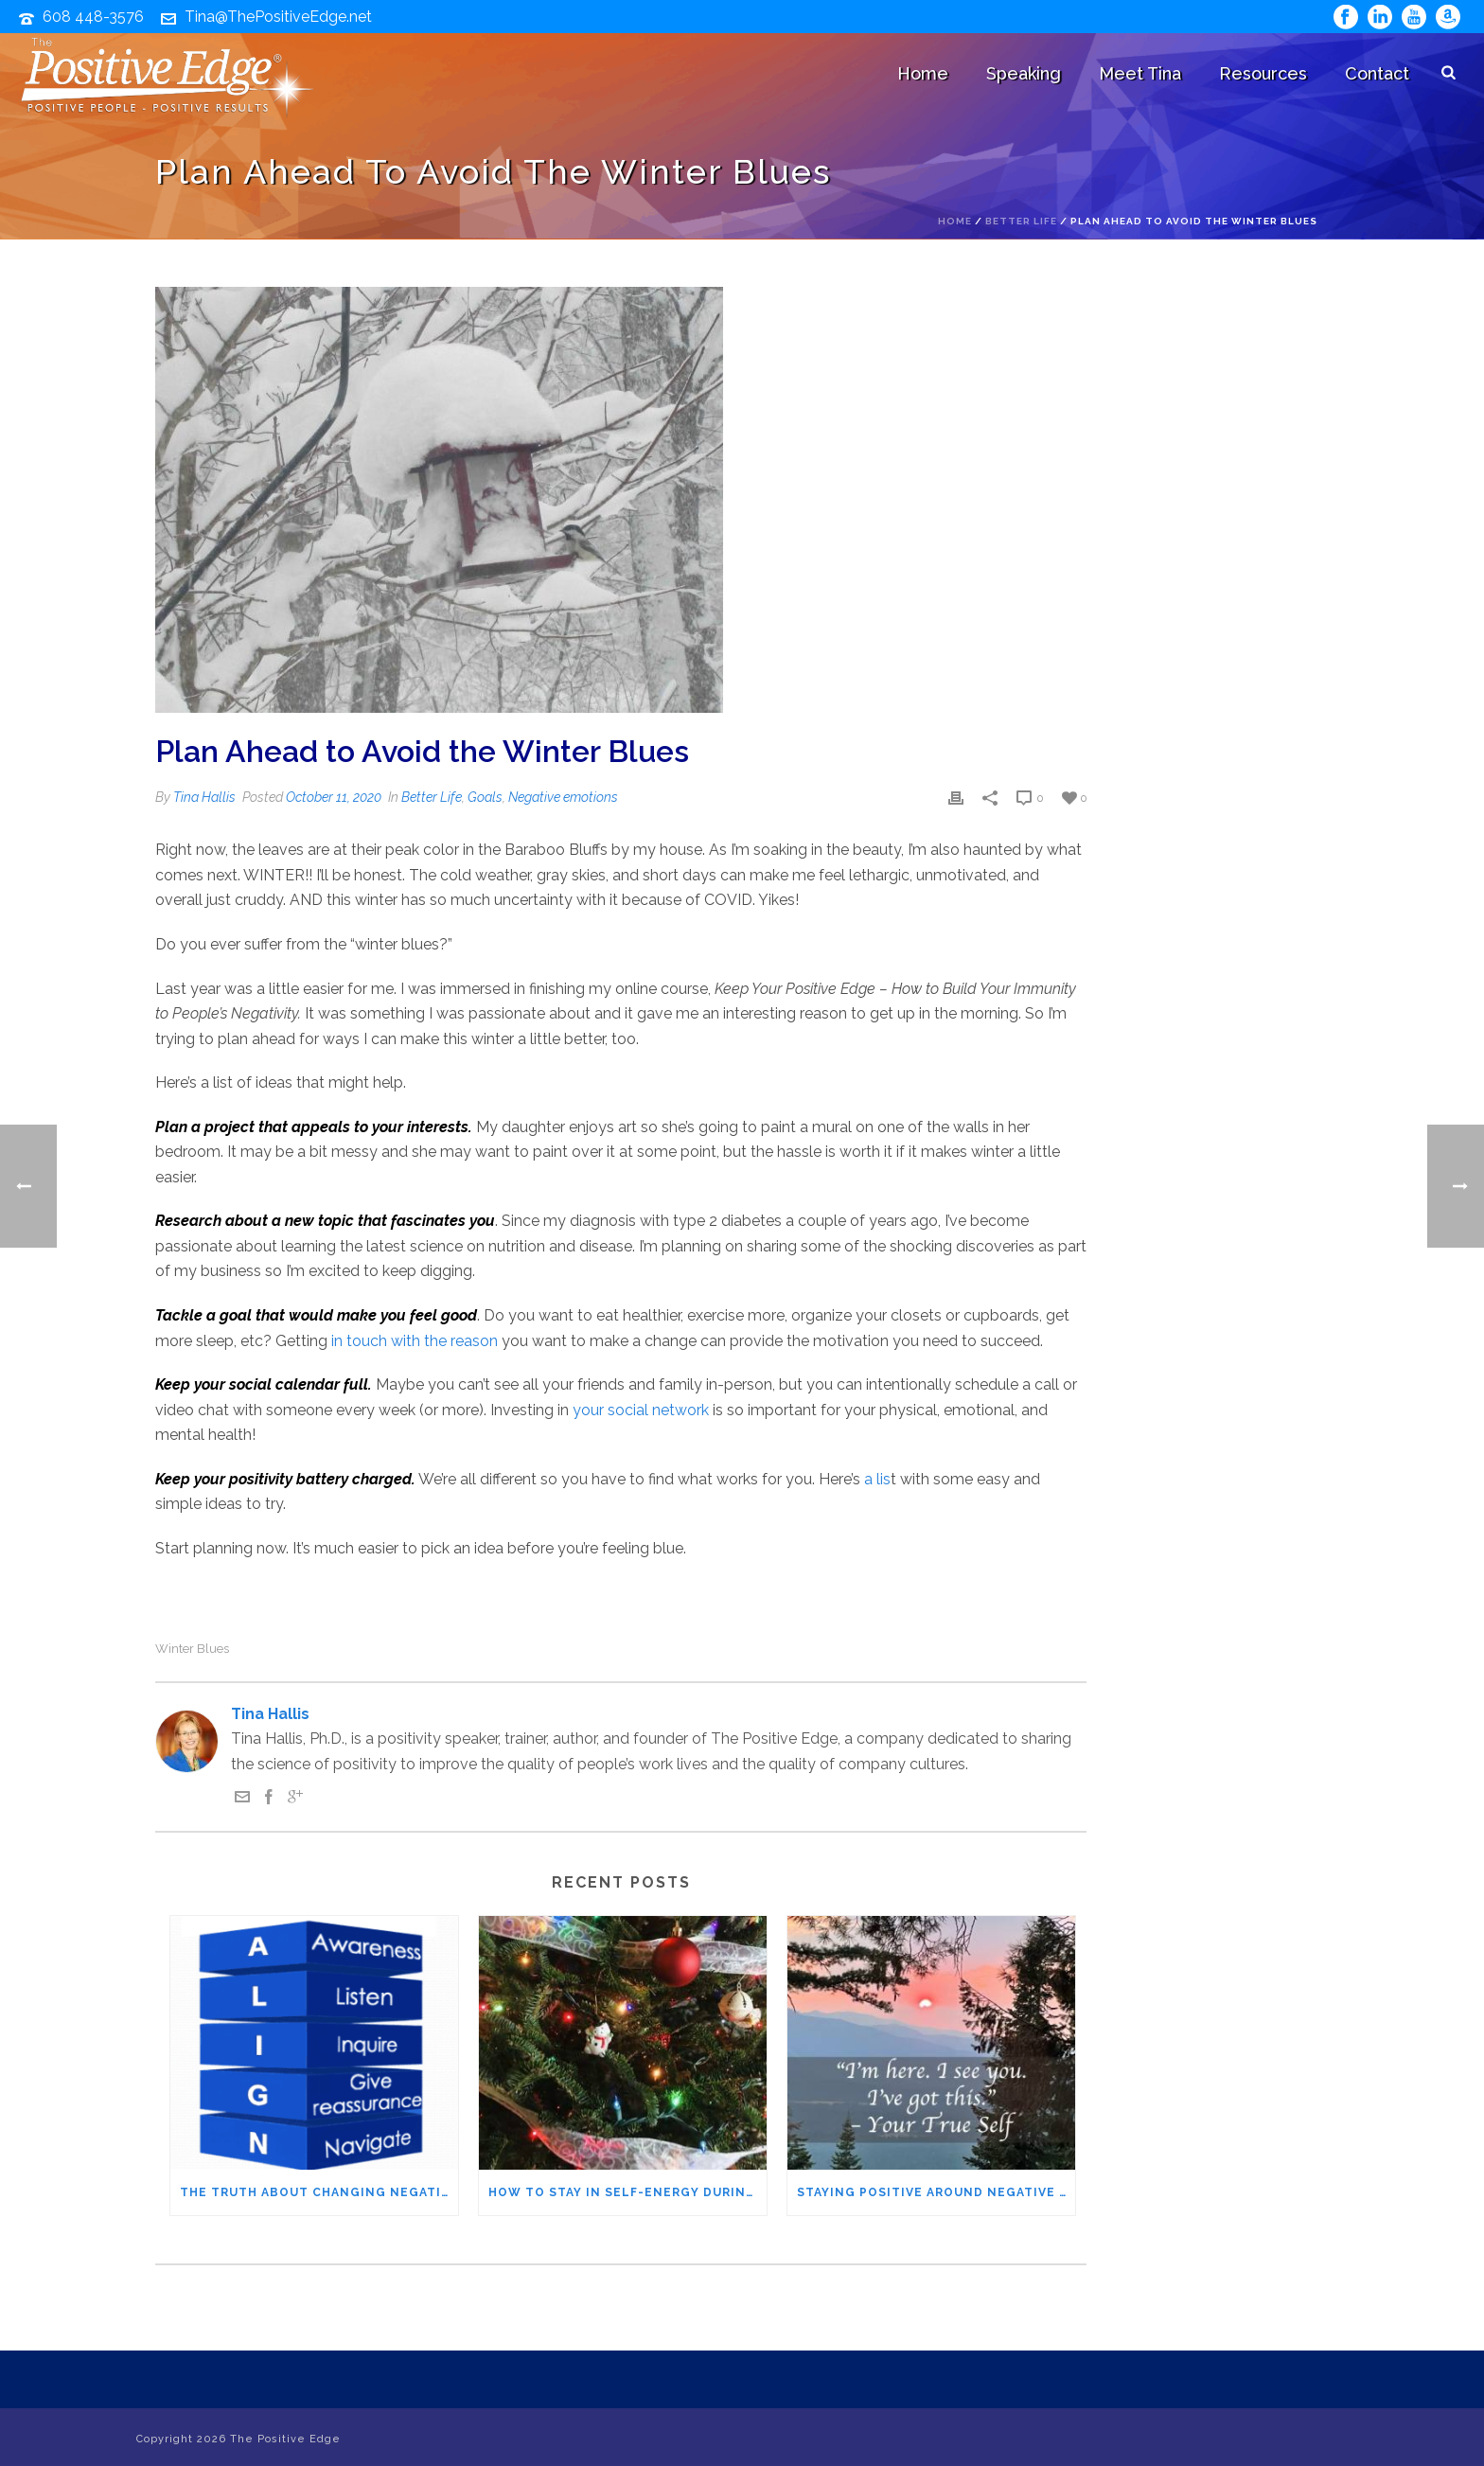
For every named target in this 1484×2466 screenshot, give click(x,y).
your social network (641, 1410)
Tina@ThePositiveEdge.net (278, 17)
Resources (1263, 73)
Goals (485, 797)
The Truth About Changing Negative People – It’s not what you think (319, 2192)
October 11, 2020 (333, 797)
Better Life (1021, 221)
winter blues (192, 1648)
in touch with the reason (414, 1341)
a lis (877, 1479)
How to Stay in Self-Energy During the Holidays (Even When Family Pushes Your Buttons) (627, 2192)
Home (922, 73)
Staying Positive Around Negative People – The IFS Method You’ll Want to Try (936, 2192)
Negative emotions (563, 797)
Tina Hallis (204, 797)
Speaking (1023, 73)
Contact (1377, 73)
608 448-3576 (93, 17)
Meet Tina (1140, 73)
